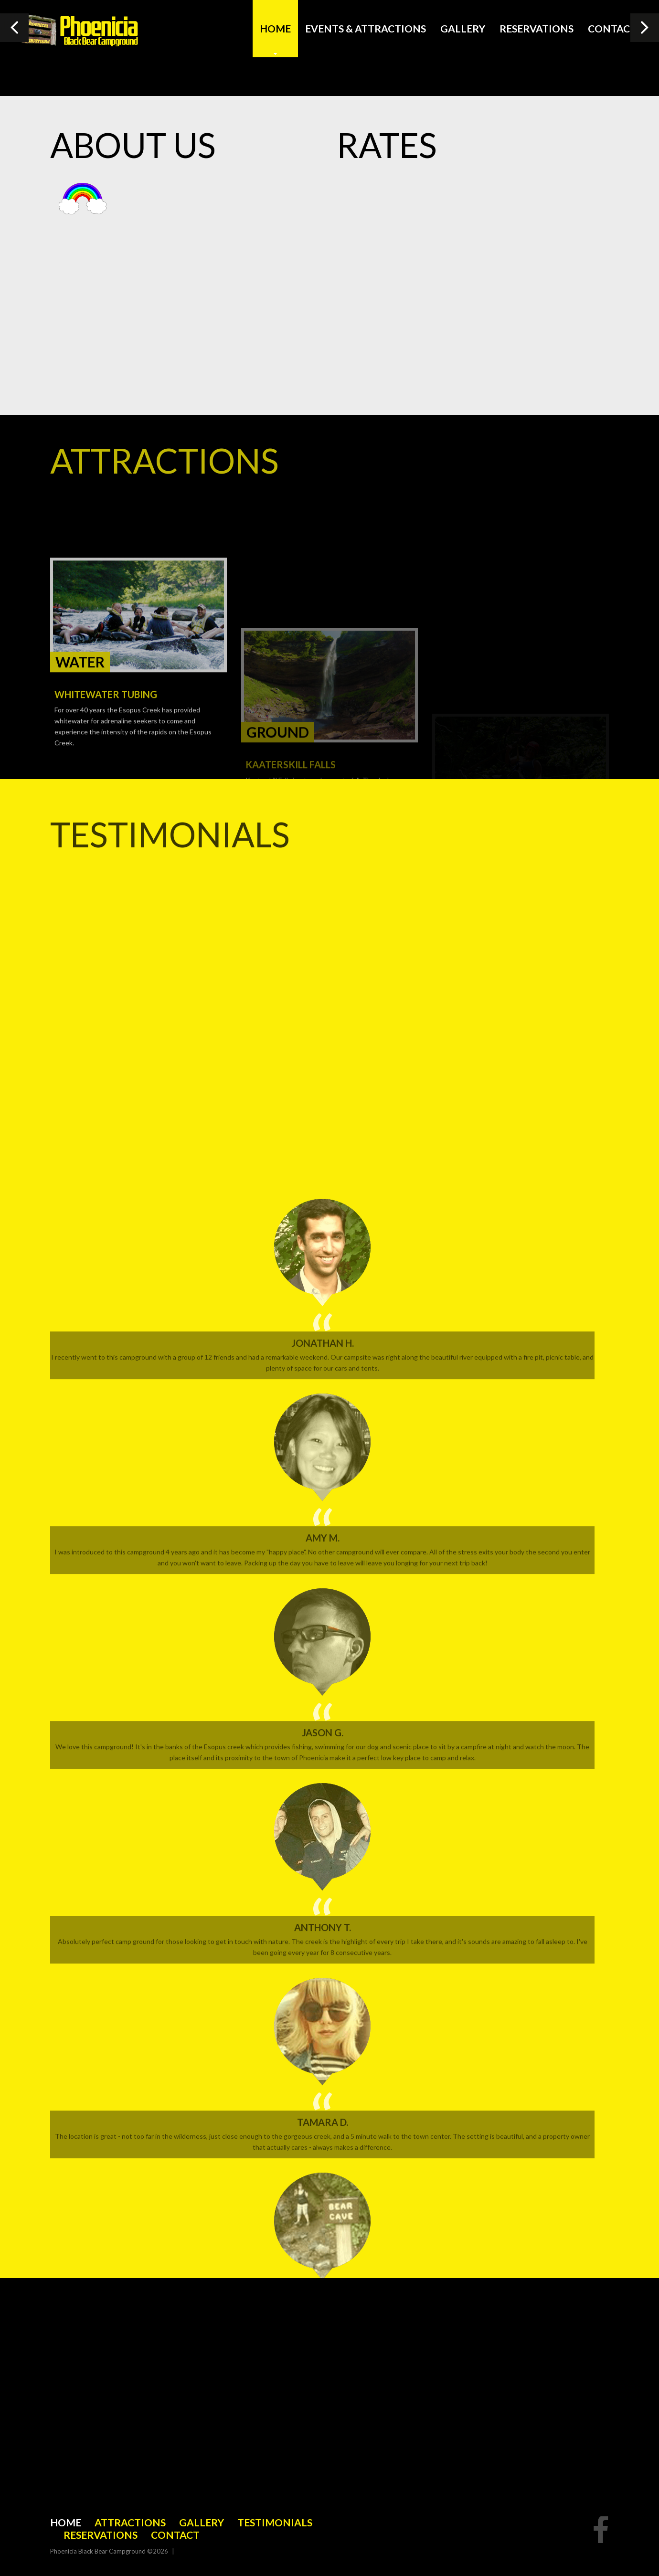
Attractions (130, 2522)
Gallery (462, 28)
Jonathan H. (322, 2107)
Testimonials (274, 2522)
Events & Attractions (365, 28)
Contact (612, 28)
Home (275, 28)
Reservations (537, 28)
